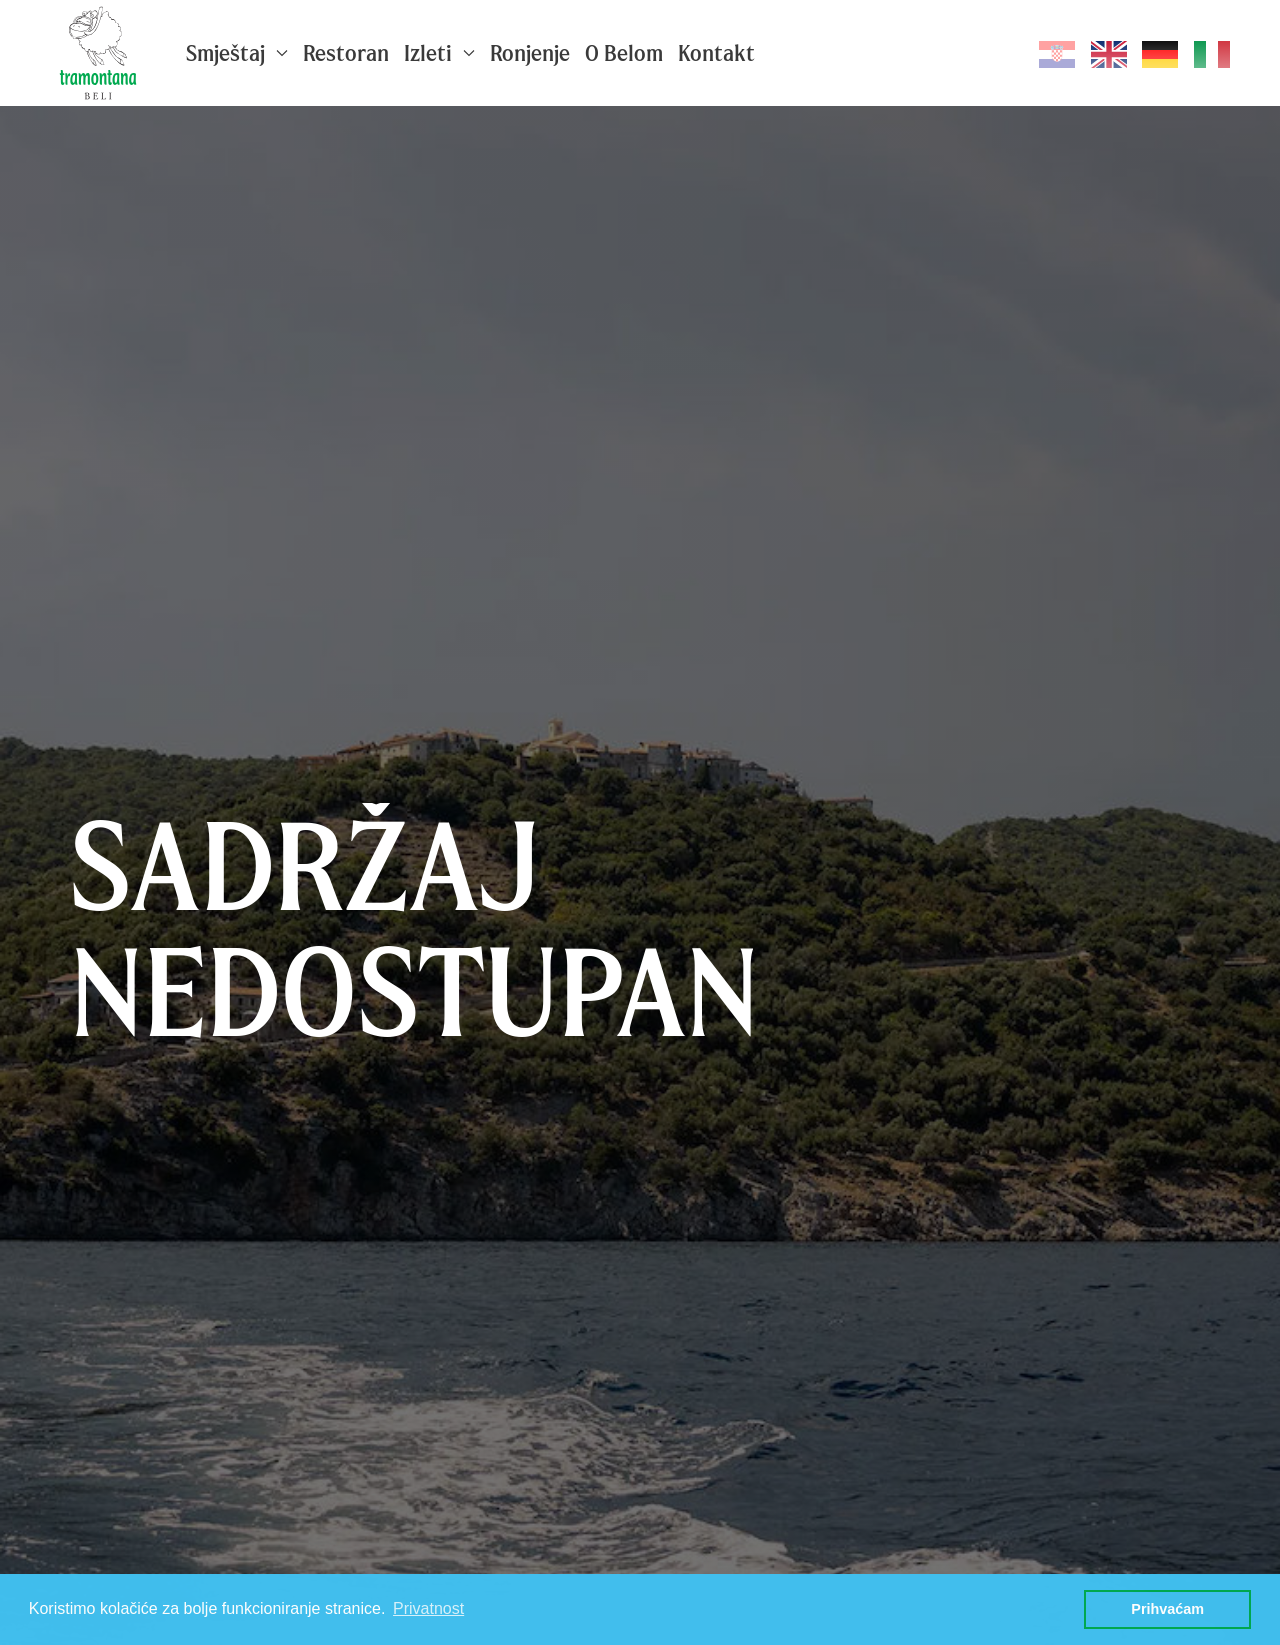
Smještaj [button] (237, 53)
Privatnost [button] (428, 1608)
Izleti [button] (439, 53)
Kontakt (716, 53)
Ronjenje (530, 53)
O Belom (624, 53)
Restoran (346, 53)
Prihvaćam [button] (1167, 1609)
